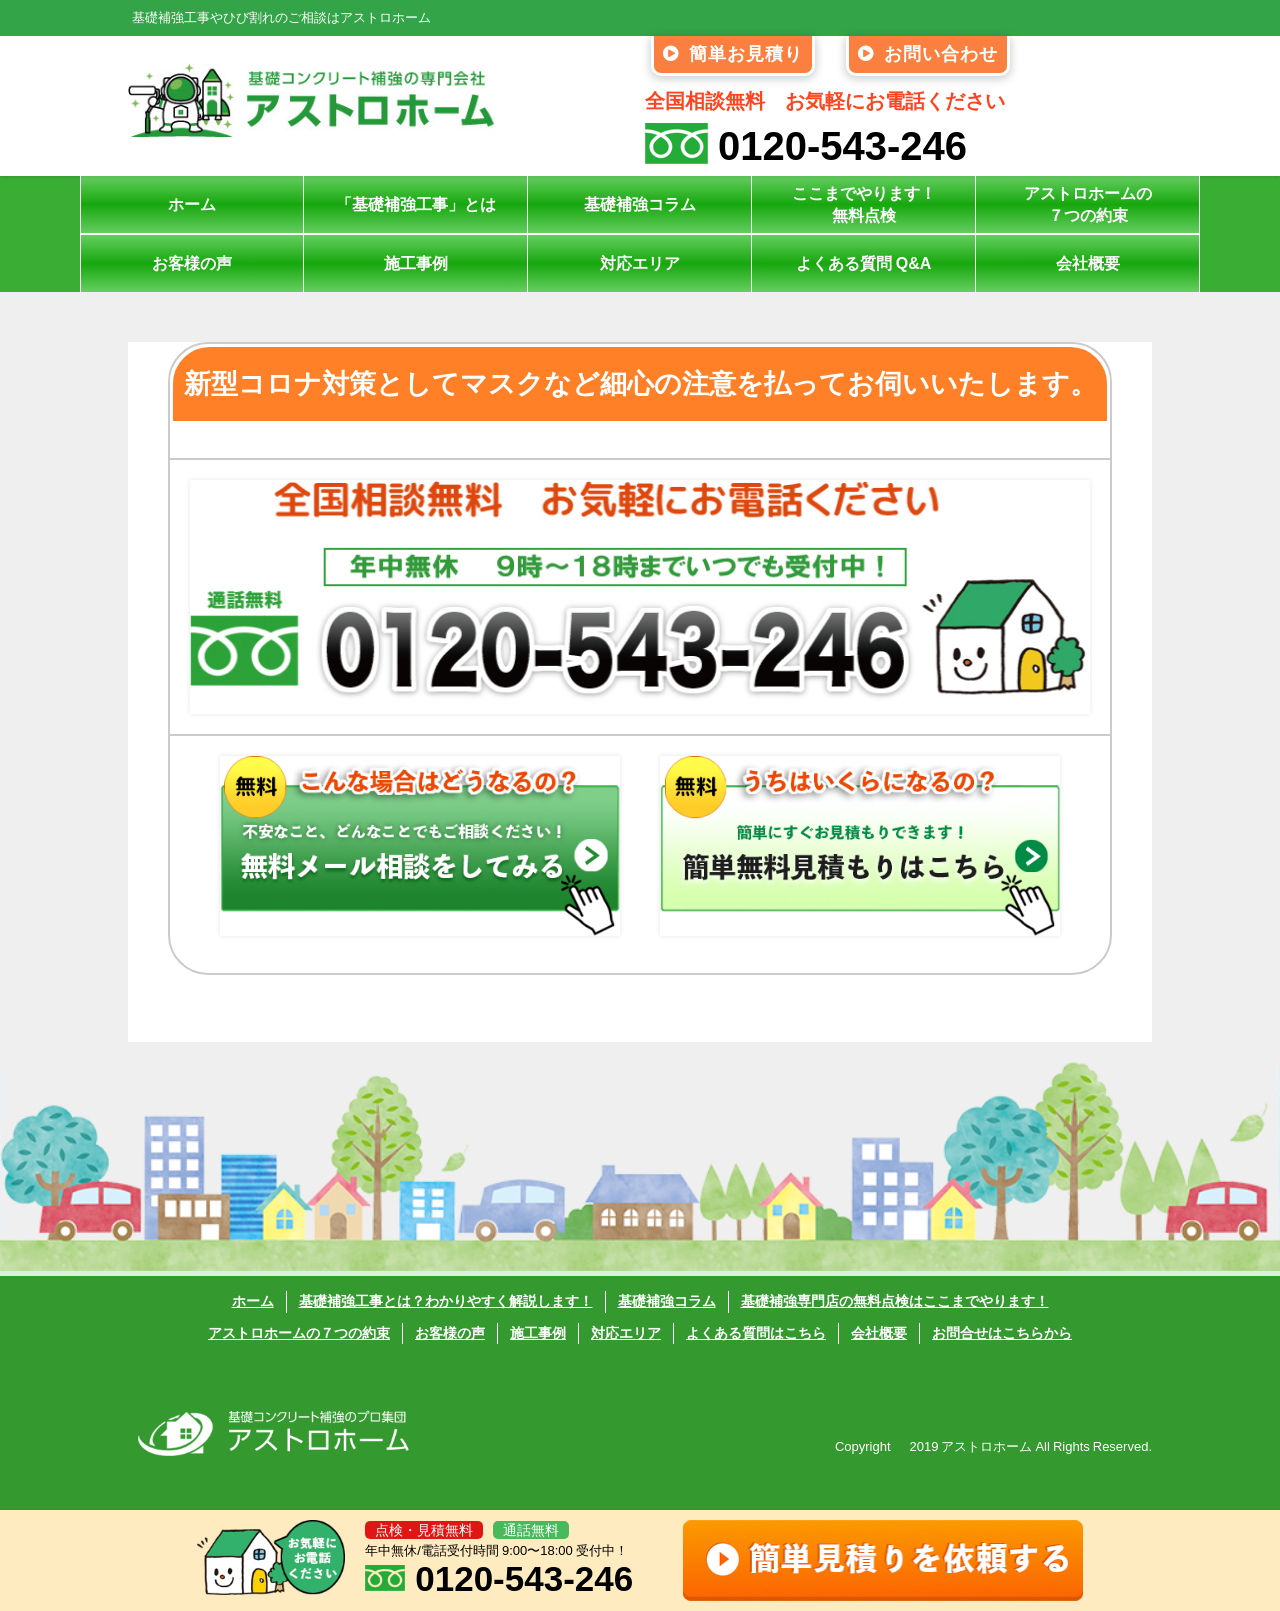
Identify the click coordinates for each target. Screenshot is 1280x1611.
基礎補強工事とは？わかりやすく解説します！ (446, 1302)
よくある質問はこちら (756, 1333)
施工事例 (416, 263)
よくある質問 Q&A (864, 263)
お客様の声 (192, 263)
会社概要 (1088, 263)
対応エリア (640, 263)
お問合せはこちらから (1002, 1333)
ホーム (192, 204)
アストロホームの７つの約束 (1088, 204)
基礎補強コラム (640, 204)
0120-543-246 (806, 146)
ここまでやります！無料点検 (864, 204)
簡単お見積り (733, 54)
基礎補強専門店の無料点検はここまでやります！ (895, 1302)
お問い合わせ (928, 54)
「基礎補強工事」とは (416, 204)
